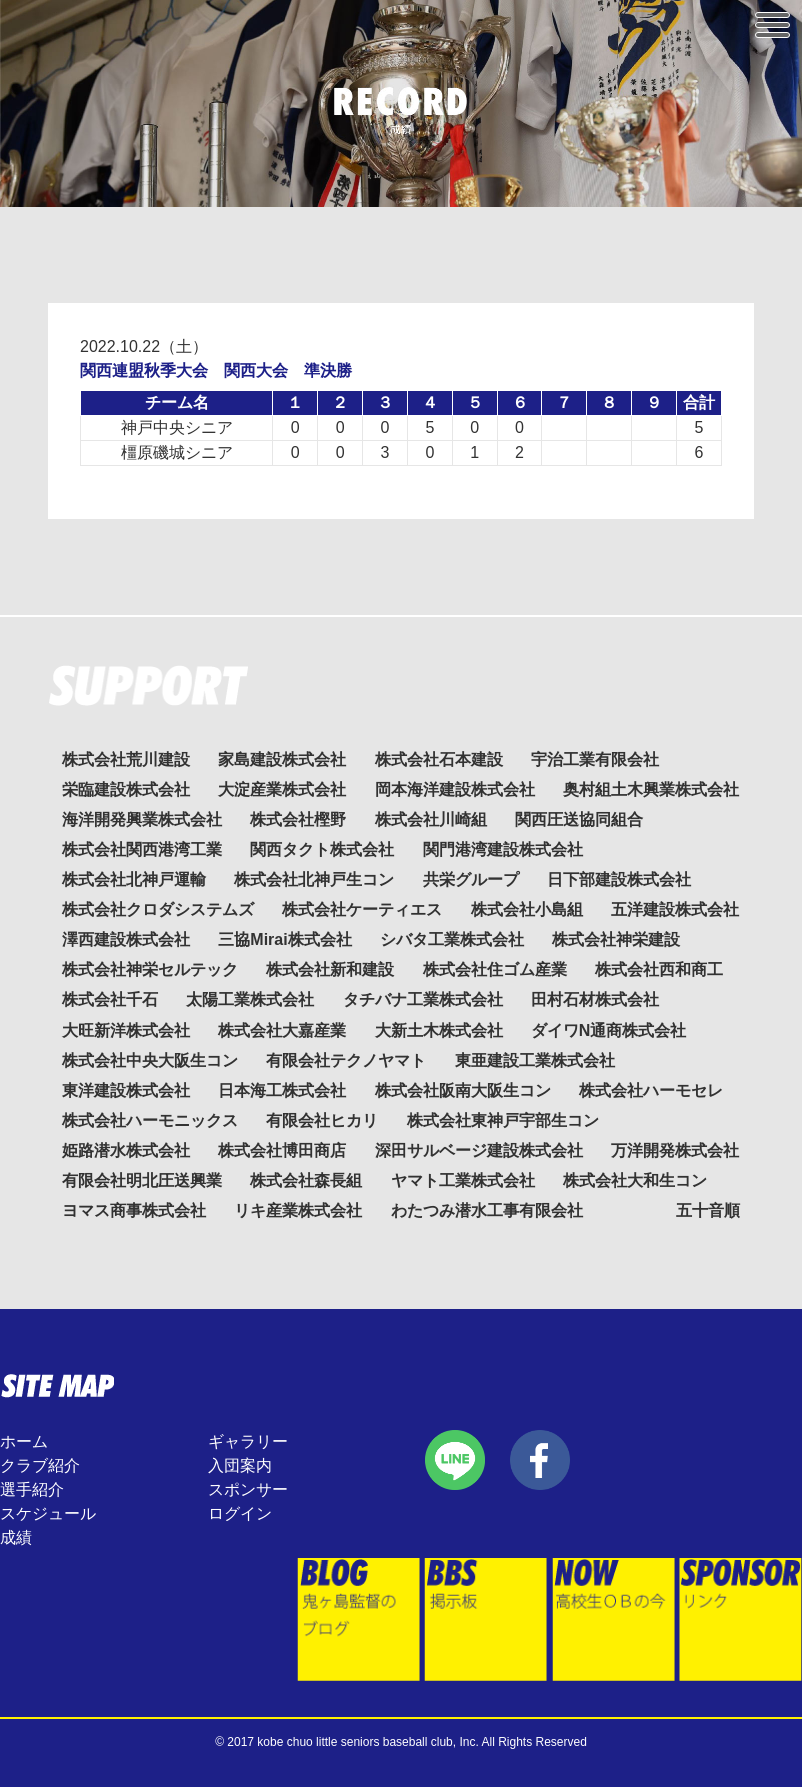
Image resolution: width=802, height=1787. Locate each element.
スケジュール (48, 1513)
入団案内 (240, 1465)
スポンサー (248, 1489)
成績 (16, 1537)
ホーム (24, 1441)
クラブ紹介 (40, 1465)
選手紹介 (32, 1489)
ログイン (240, 1513)
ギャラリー (248, 1441)
